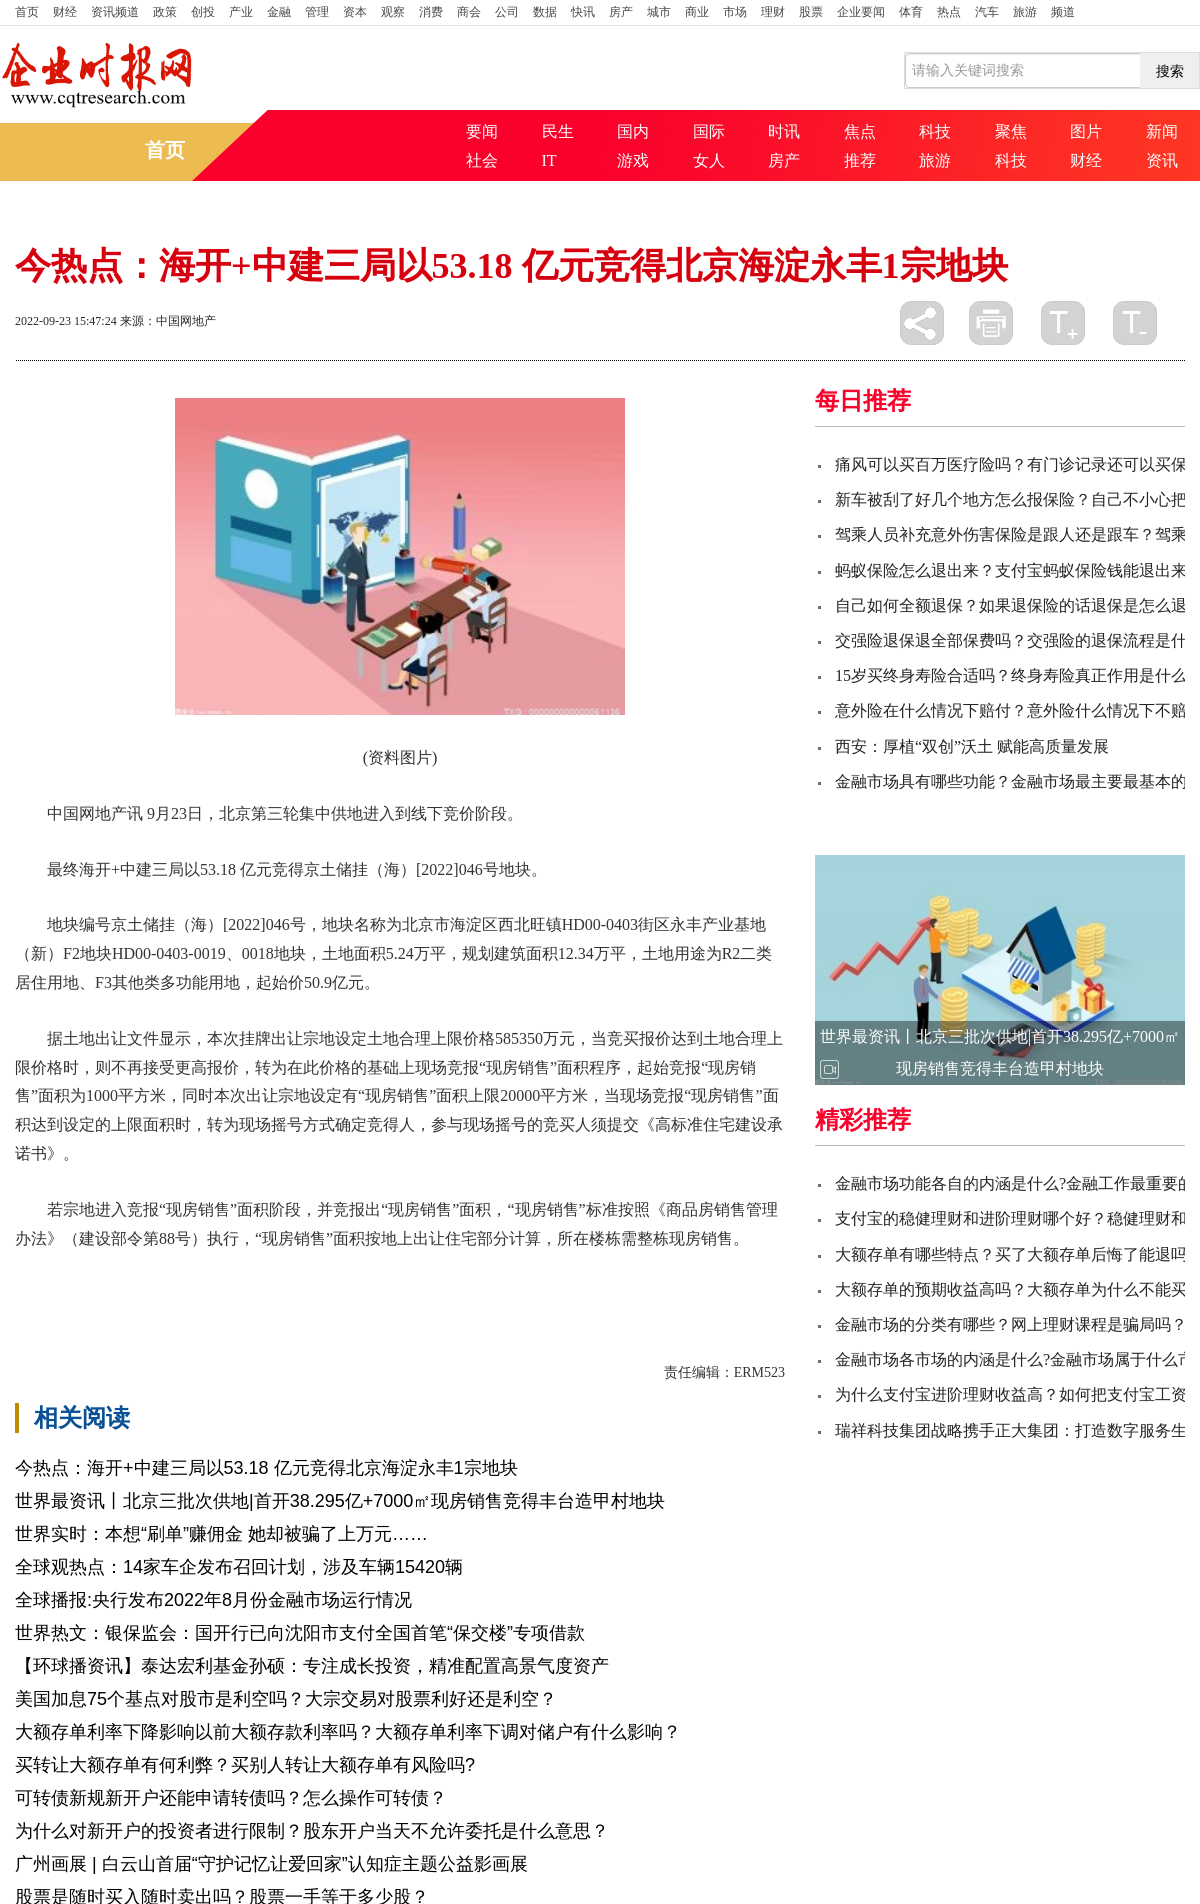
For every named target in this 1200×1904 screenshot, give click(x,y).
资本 (355, 12)
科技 (935, 131)
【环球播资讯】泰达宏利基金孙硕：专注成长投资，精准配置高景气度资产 (312, 1666)
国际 (709, 131)
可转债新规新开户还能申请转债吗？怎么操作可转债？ (231, 1798)
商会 (469, 12)
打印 (991, 323)
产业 (241, 12)
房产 (621, 12)
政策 (165, 12)
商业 (697, 12)
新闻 (1162, 131)
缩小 (1135, 323)
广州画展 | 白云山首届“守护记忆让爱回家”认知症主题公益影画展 (271, 1864)
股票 (811, 12)
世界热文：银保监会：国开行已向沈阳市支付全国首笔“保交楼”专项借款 (300, 1633)
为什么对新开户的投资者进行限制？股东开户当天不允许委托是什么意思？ (312, 1831)
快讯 (583, 12)
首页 (27, 12)
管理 (317, 12)
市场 (735, 12)
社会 (482, 160)
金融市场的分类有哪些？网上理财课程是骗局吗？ (1011, 1324)
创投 (203, 12)
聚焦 (1011, 131)
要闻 (482, 131)
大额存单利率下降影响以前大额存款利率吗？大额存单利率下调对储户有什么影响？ (348, 1732)
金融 (279, 12)
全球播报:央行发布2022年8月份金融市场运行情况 (213, 1600)
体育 (911, 12)
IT (549, 160)
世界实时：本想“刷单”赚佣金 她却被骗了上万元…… (221, 1534)
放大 (1063, 323)
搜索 (1170, 71)
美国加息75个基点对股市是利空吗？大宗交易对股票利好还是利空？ (286, 1699)
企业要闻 (861, 12)
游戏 (633, 160)
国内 (633, 131)
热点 (949, 12)
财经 (65, 12)
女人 (709, 160)
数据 (545, 12)
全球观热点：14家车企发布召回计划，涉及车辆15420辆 (239, 1567)
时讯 (784, 131)
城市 (659, 12)
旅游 (1025, 12)
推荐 (860, 160)
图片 (1086, 131)
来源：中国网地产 (168, 321)
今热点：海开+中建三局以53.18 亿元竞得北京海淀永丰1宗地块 (266, 1468)
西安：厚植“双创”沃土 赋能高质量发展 (972, 746)
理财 (773, 12)
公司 (507, 12)
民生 (558, 131)
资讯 (1162, 160)
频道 (1063, 12)
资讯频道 (115, 12)
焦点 (860, 131)
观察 (393, 12)
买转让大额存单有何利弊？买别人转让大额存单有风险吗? (245, 1765)
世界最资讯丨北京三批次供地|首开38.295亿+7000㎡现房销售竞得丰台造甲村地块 (340, 1501)
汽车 (987, 12)
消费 (431, 12)
